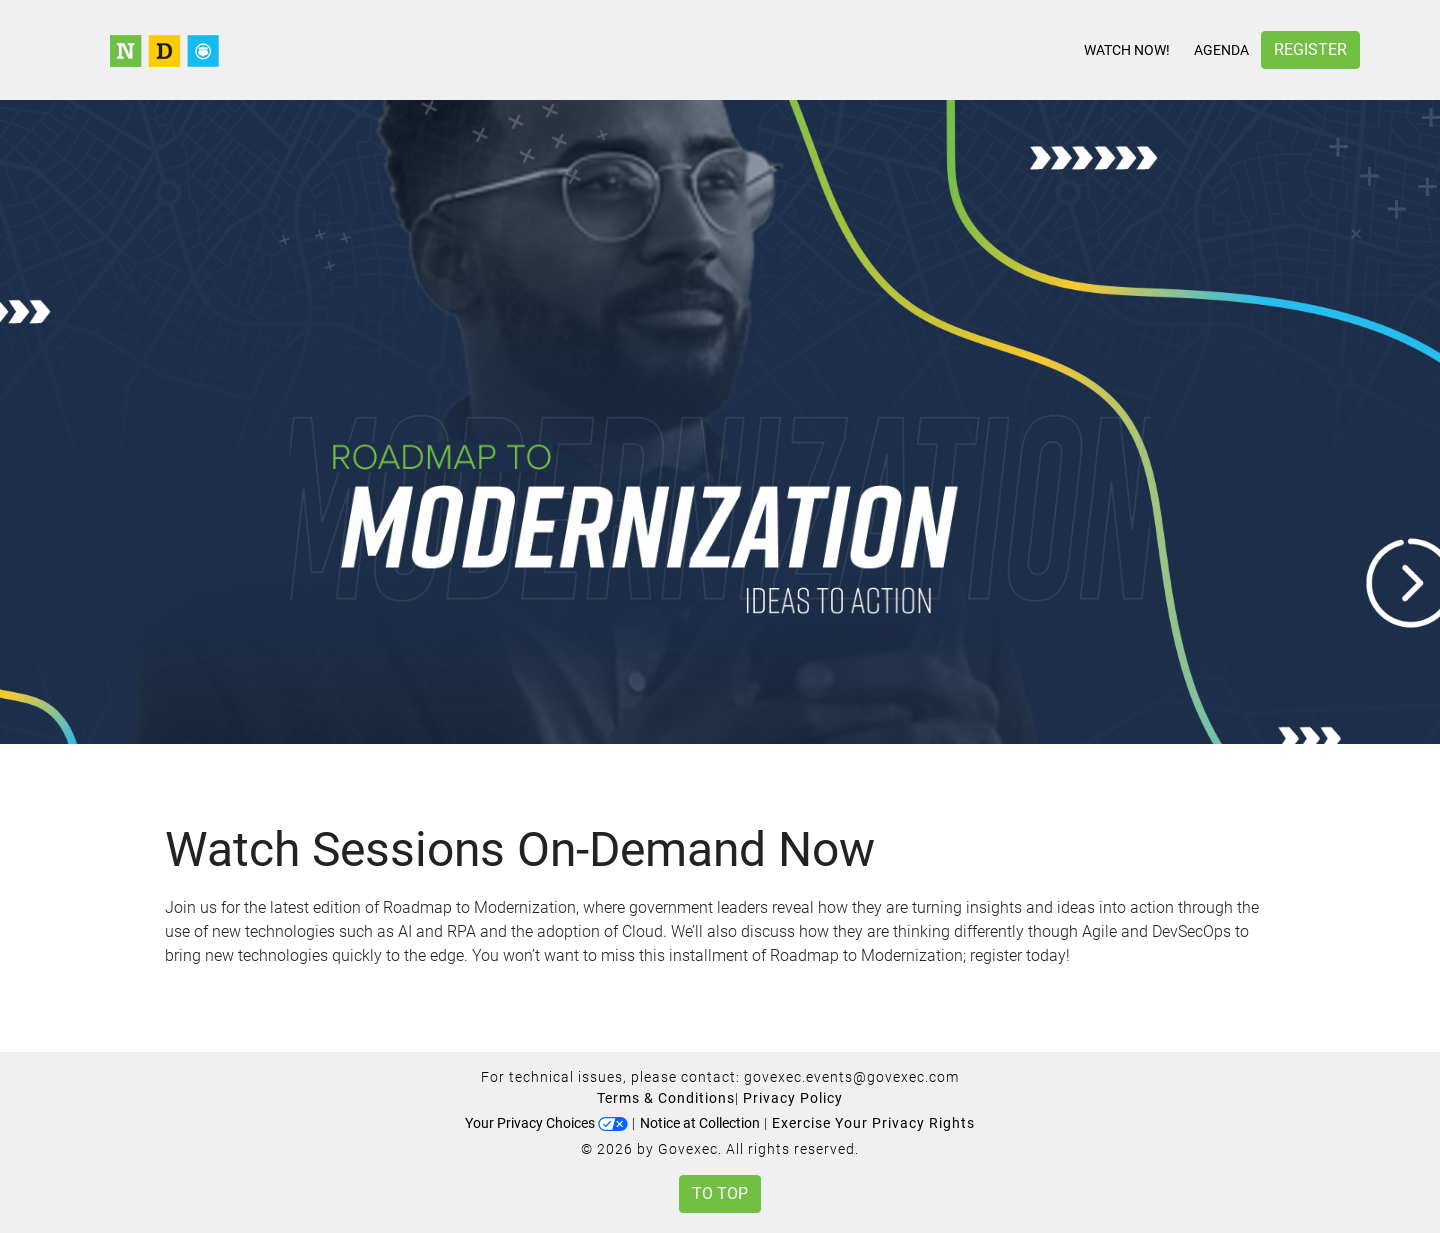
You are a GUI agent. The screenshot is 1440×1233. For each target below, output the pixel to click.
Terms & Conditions (666, 1098)
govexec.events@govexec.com (851, 1077)
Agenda (1221, 50)
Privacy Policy (793, 1098)
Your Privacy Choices (546, 1123)
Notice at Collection (700, 1123)
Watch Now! (1127, 50)
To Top (720, 1193)
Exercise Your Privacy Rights (873, 1123)
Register (1310, 49)
